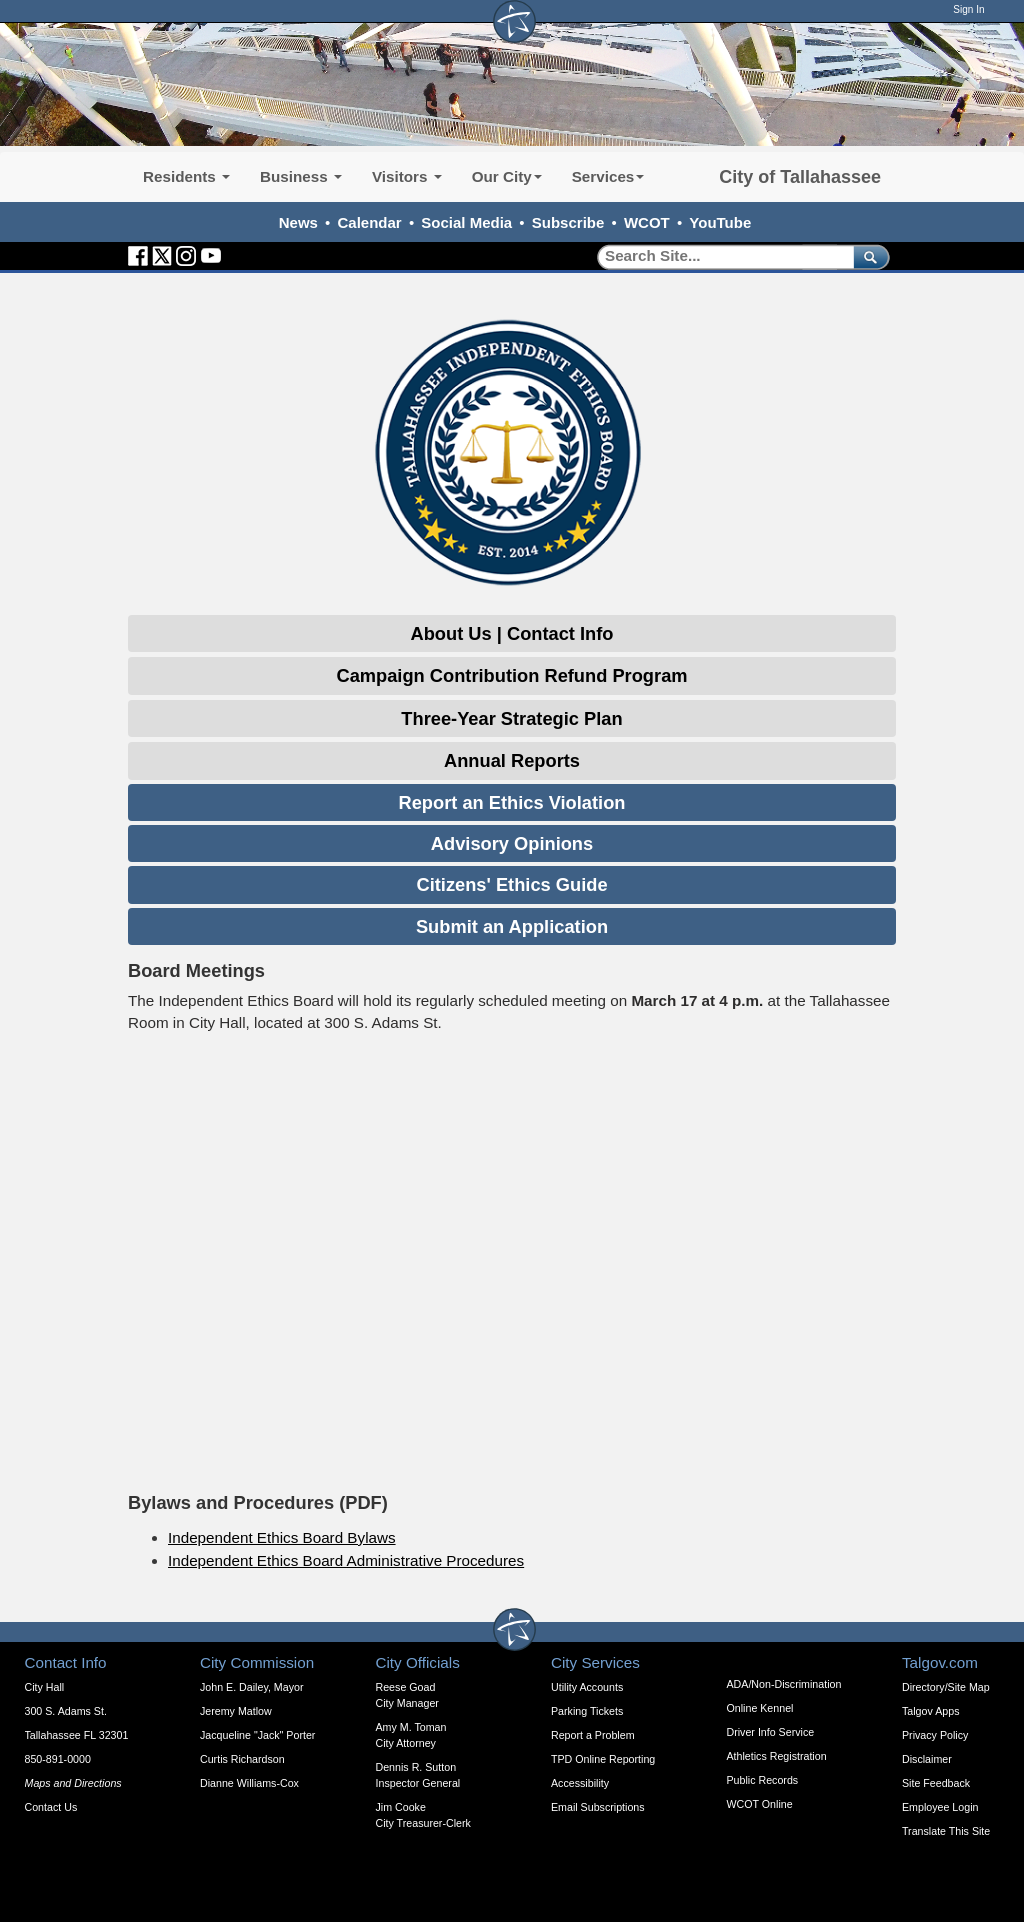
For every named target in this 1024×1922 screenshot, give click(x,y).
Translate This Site (946, 1831)
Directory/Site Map (946, 1687)
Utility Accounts (587, 1687)
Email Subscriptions (598, 1807)
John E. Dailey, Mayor (251, 1687)
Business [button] (301, 176)
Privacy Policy (935, 1735)
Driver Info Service (771, 1732)
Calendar (370, 222)
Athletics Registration (777, 1756)
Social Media (466, 222)
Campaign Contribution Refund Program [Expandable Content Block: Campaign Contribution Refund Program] (511, 675)
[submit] (867, 256)
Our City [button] (507, 176)
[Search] (718, 256)
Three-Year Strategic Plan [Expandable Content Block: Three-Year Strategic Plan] (511, 718)
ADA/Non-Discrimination (784, 1684)
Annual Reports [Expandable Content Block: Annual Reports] (512, 760)
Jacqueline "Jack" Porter (257, 1735)
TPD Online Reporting (603, 1759)
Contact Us (51, 1807)
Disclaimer (927, 1759)
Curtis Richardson (242, 1759)
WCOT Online (760, 1804)
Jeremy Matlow (236, 1711)
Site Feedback (936, 1783)
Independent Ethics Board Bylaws (282, 1537)
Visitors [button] (407, 176)
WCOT (647, 222)
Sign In (968, 9)
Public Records (763, 1780)
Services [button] (608, 176)
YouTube (720, 222)
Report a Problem (593, 1735)
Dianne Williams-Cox (249, 1783)
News (298, 222)
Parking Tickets (587, 1711)
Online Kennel (760, 1708)
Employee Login (940, 1807)
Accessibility (580, 1783)
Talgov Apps (930, 1711)
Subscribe (568, 222)
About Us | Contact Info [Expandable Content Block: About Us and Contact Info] (512, 633)
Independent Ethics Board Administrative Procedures (346, 1560)
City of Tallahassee (800, 177)
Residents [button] (186, 176)
